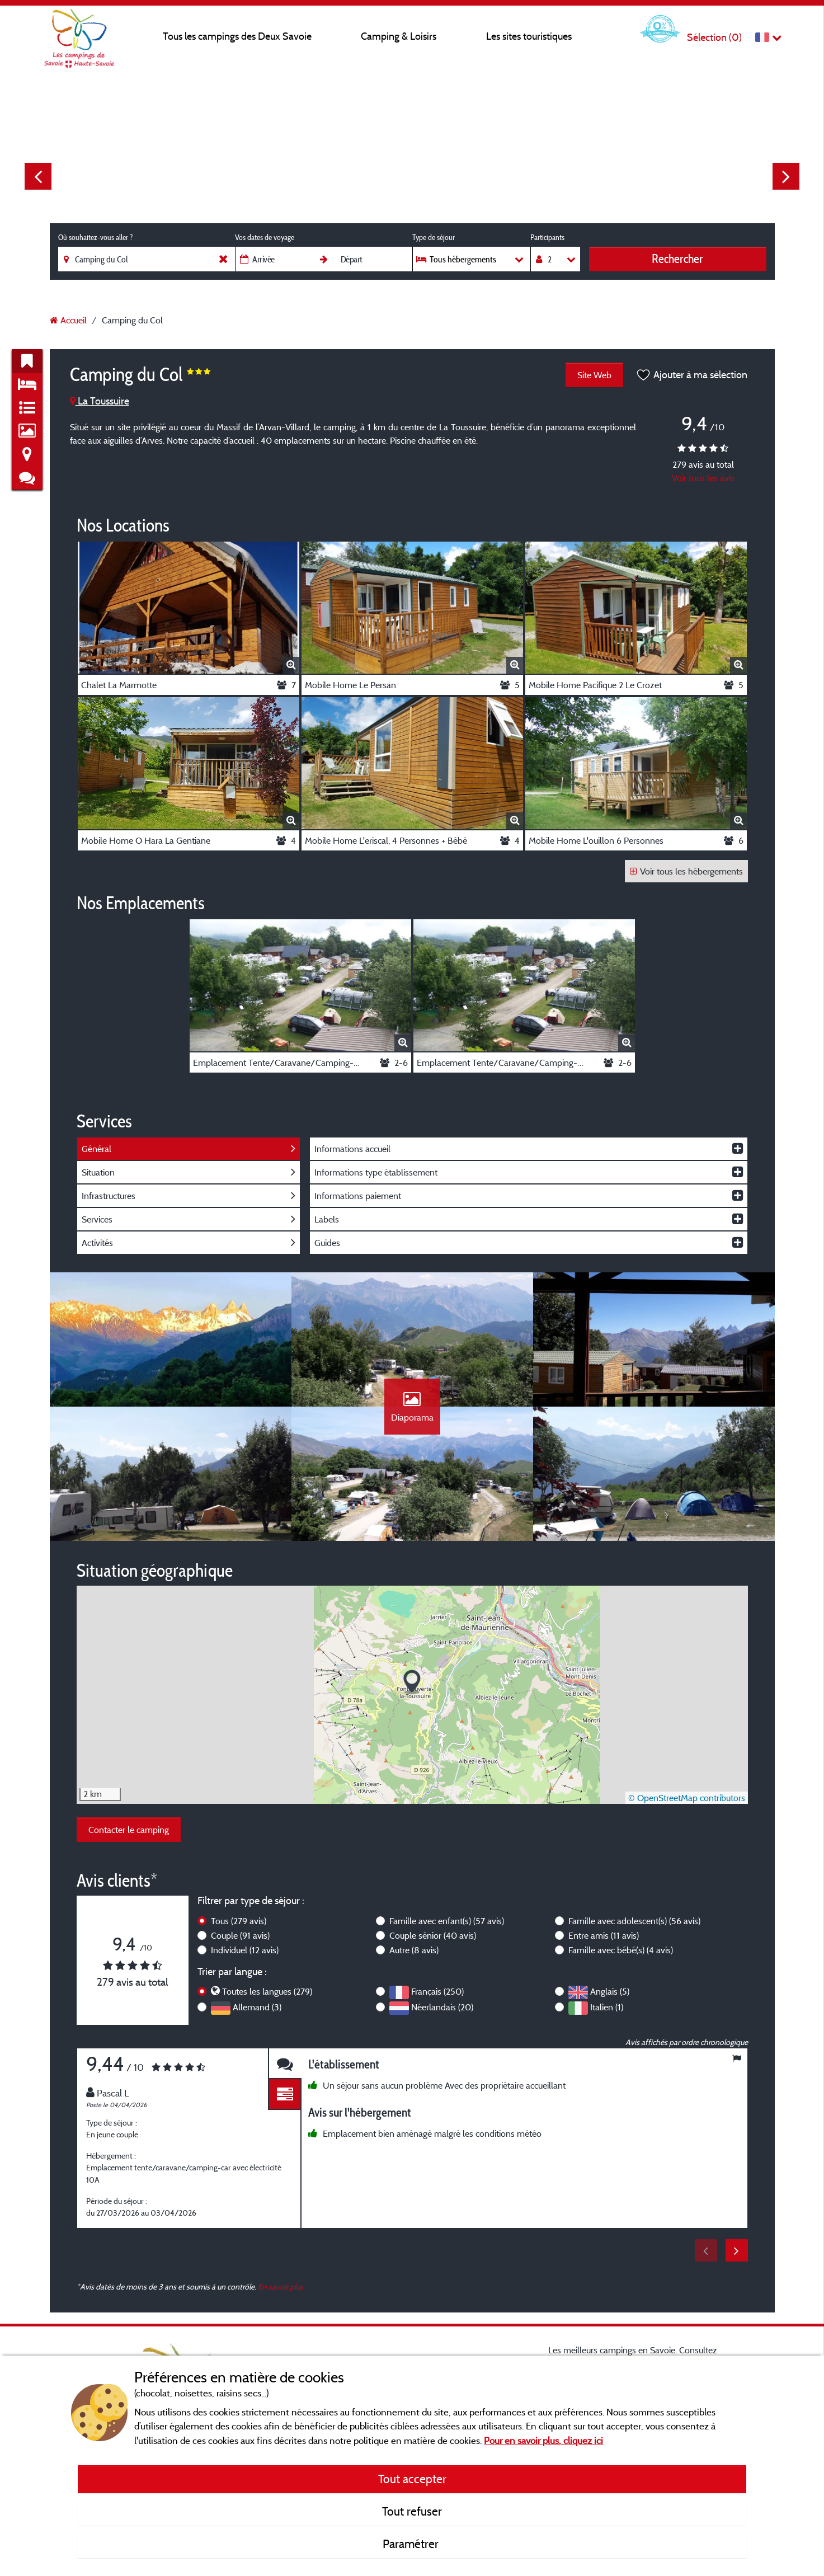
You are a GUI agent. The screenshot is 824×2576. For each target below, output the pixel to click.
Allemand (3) (257, 2007)
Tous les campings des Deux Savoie (237, 36)
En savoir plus (280, 2286)
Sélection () (714, 37)
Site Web (594, 374)
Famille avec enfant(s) (446, 1920)
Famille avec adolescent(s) (634, 1920)
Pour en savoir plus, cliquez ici (543, 2440)
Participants (547, 237)
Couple (240, 1935)
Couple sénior (432, 1935)
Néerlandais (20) (442, 2007)
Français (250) (437, 1991)
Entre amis (603, 1935)
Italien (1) (606, 2007)
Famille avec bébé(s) (620, 1949)
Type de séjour (433, 237)
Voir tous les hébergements (686, 871)
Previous (38, 176)
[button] (412, 1682)
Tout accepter (412, 2478)
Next (786, 176)
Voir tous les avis (703, 477)
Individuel (245, 1949)
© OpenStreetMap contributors (686, 1797)
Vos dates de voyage (264, 237)
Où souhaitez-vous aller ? (95, 237)
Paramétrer (412, 2543)
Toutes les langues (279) (267, 1991)
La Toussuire (99, 400)
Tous (238, 1920)
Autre (414, 1949)
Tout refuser (412, 2511)
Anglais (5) (609, 1991)
